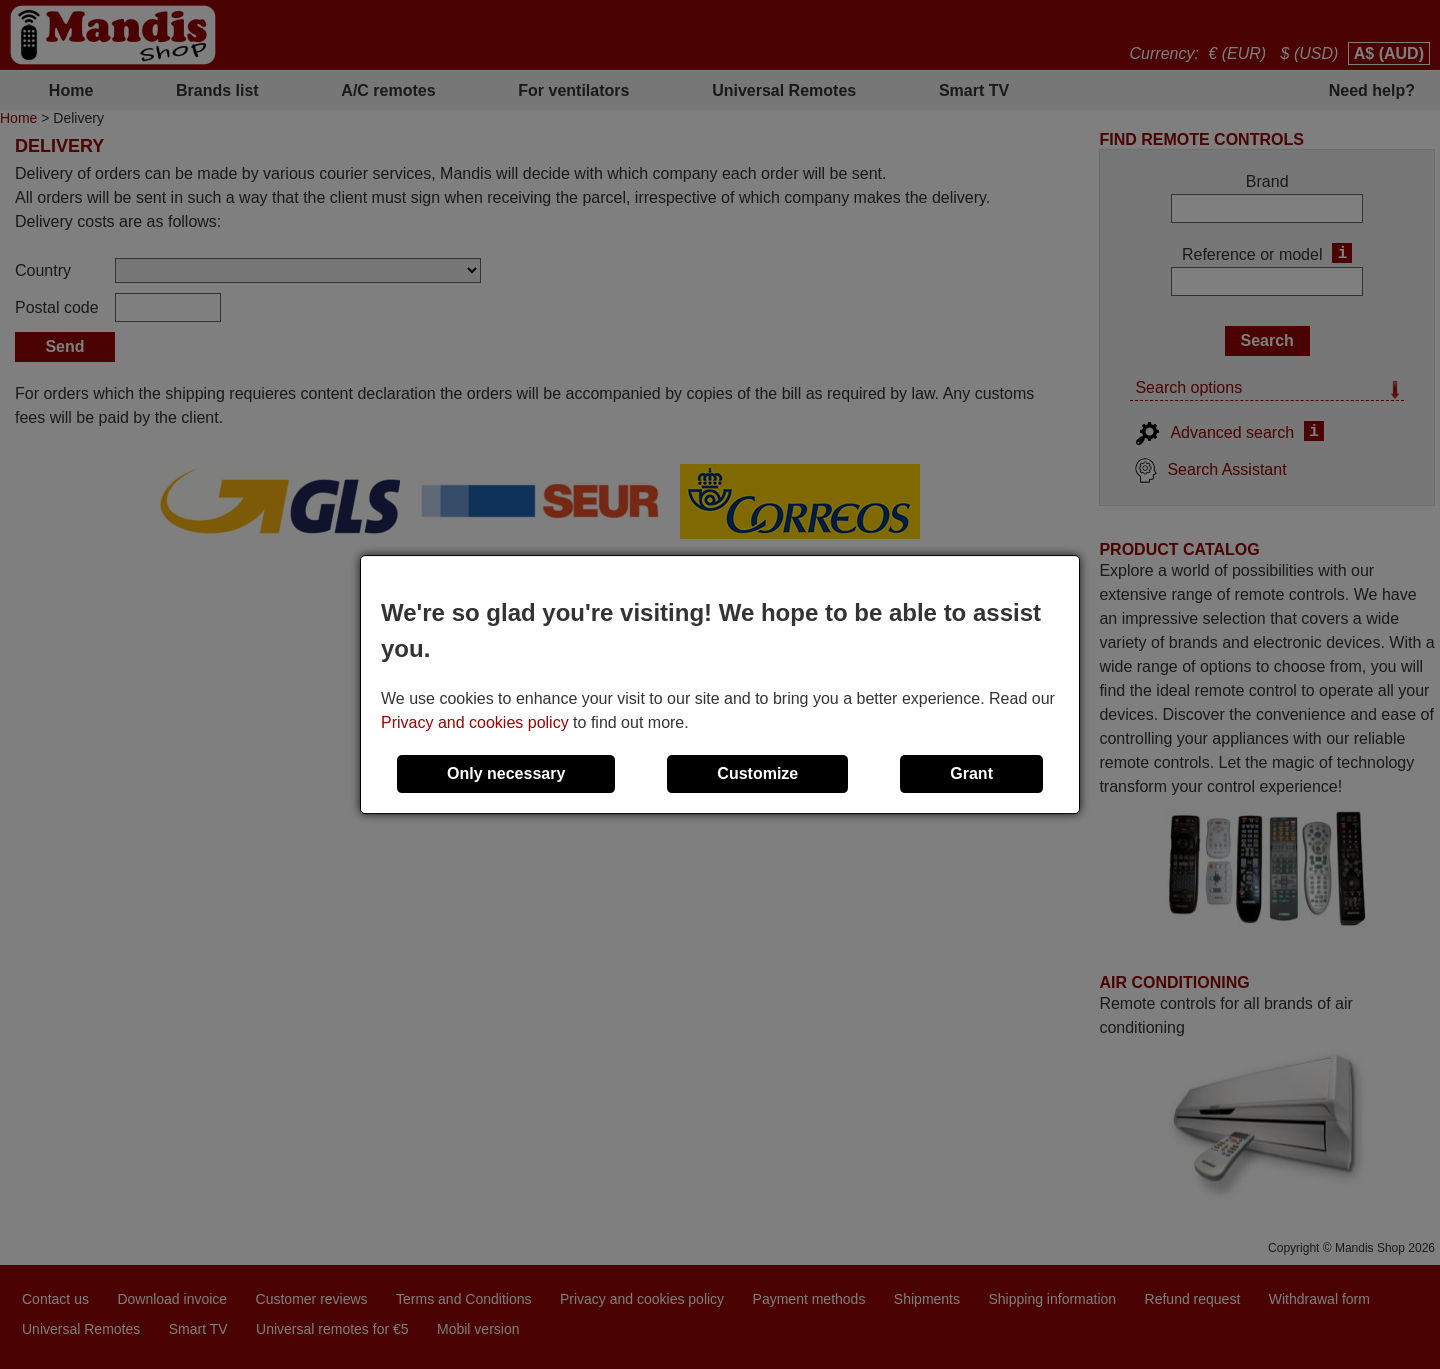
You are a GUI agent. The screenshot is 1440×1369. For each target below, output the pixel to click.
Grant (971, 773)
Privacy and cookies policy (475, 722)
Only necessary (506, 773)
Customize (757, 773)
